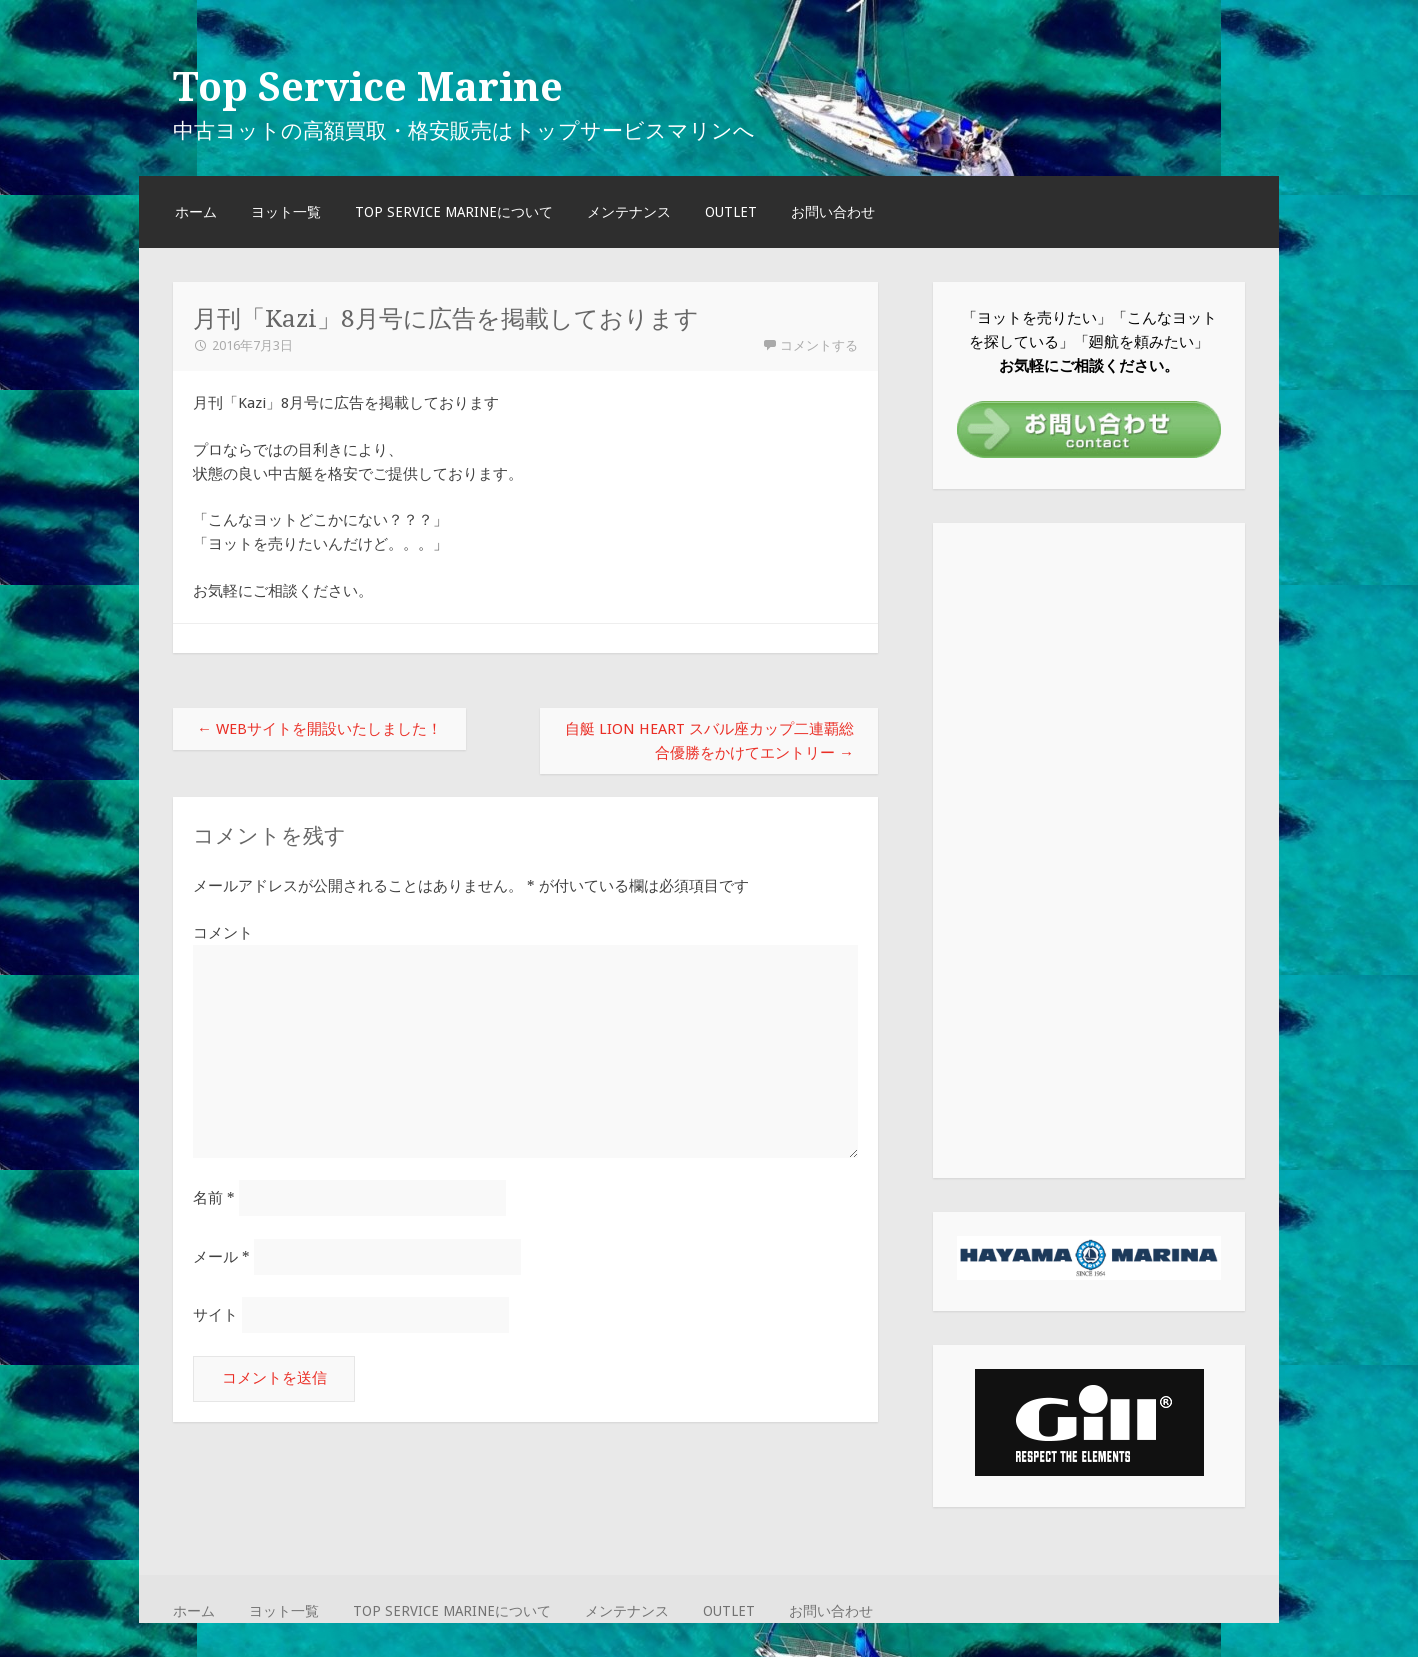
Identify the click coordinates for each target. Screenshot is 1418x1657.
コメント (223, 933)
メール (221, 1257)
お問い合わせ (833, 212)
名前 (214, 1198)
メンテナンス (629, 212)
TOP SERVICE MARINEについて (454, 212)
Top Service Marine (368, 87)
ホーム (196, 212)
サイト (215, 1315)
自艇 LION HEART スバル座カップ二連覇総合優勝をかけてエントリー (709, 741)
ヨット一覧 (286, 212)
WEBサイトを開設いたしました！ (319, 729)
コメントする (819, 345)
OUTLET (731, 212)
